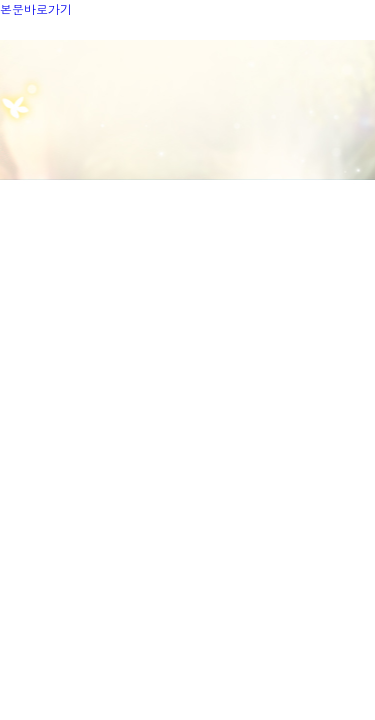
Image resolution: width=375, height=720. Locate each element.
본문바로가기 (36, 8)
